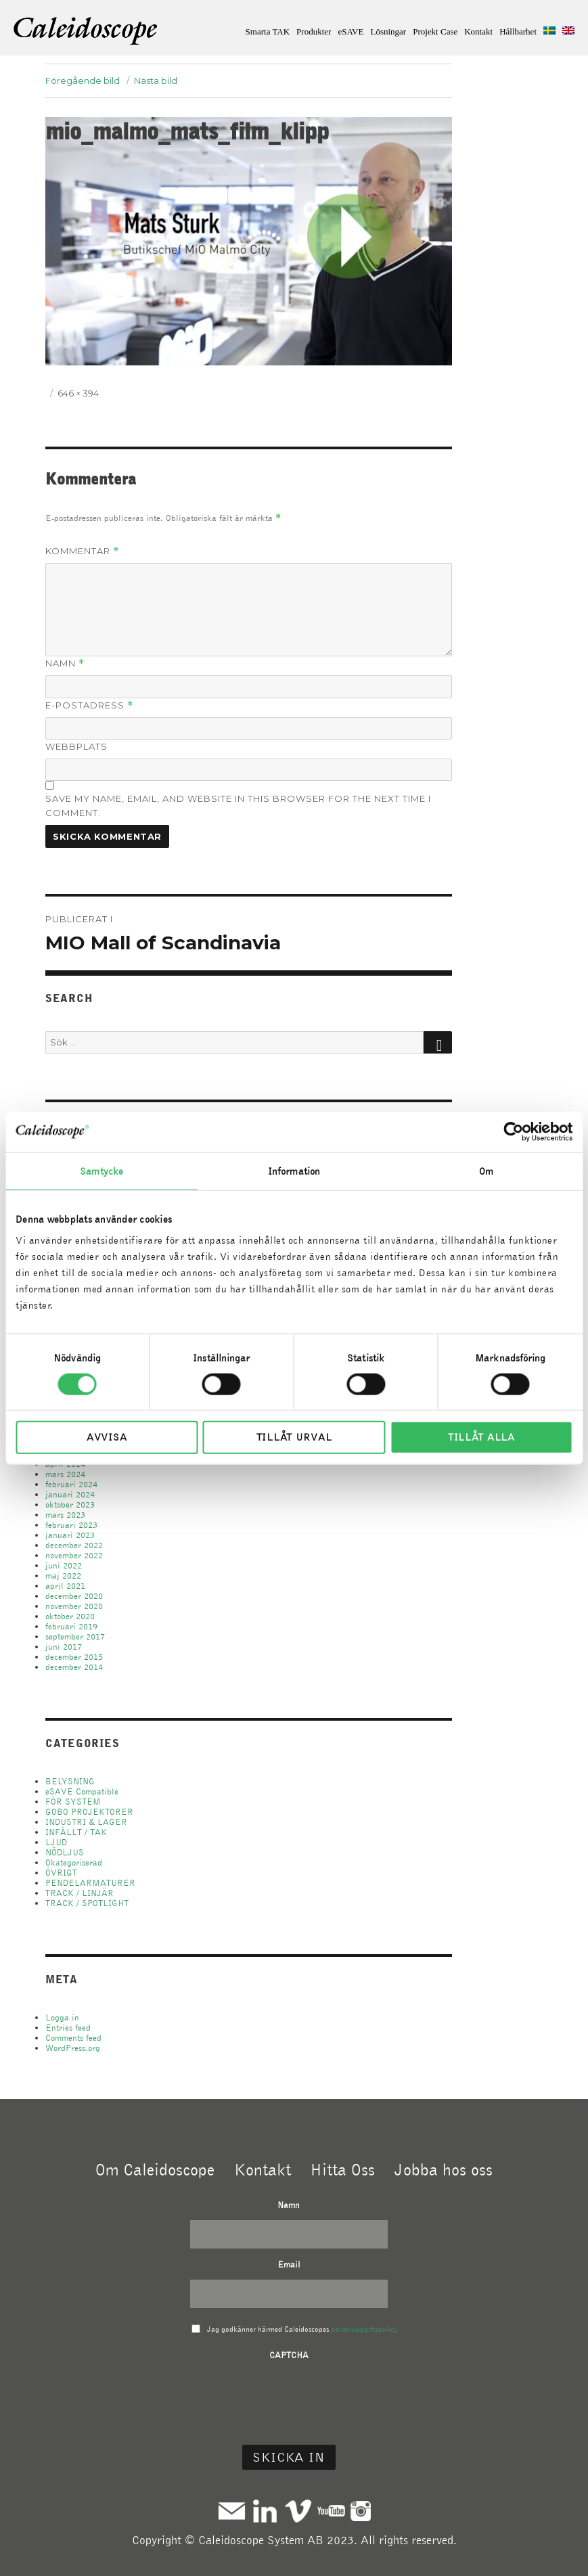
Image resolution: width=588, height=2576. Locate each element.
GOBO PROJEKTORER (89, 1812)
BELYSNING (70, 1781)
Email (288, 2264)
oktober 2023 (70, 1504)
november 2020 (74, 1606)
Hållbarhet (518, 31)
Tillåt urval (294, 1437)
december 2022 (74, 1545)
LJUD (56, 1842)
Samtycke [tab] (101, 1171)
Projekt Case (435, 31)
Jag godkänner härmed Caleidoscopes (302, 2329)
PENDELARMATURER (90, 1883)
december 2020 (74, 1596)
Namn (65, 663)
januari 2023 (70, 1535)
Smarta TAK (268, 31)
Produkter (313, 31)
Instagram (360, 2511)
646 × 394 (78, 393)
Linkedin (265, 2511)
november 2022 (74, 1555)
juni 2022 (63, 1565)
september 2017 (75, 1636)
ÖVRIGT (61, 1873)
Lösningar (388, 31)
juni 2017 (63, 1647)
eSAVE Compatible (81, 1791)
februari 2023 (71, 1525)
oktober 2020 (70, 1616)
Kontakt (478, 31)
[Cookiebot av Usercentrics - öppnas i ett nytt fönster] (513, 1131)
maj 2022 (63, 1576)
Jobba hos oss (443, 2169)
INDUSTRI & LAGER (86, 1822)
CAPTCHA (289, 2355)
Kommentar (82, 551)
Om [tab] (486, 1171)
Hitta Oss (342, 2169)
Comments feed (73, 2038)
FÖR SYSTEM (73, 1802)
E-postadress (89, 705)
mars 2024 (65, 1474)
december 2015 (74, 1657)
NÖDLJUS (64, 1852)
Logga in (62, 2017)
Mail (232, 2511)
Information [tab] (294, 1171)
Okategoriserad (73, 1862)
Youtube (331, 2511)
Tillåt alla (481, 1437)
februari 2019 (71, 1626)
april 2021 (65, 1586)
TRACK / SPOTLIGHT (87, 1903)
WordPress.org (72, 2048)
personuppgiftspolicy (364, 2329)
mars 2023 (65, 1515)
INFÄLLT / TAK (76, 1832)
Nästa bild (155, 80)
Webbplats (76, 746)
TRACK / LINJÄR (79, 1893)
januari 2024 (70, 1494)
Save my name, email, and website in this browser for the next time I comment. (238, 805)
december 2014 (74, 1667)
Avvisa (107, 1437)
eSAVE (350, 31)
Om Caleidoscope (154, 2169)
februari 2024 (71, 1484)
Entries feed (68, 2028)
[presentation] (289, 2396)
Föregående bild (82, 80)
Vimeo (298, 2511)
